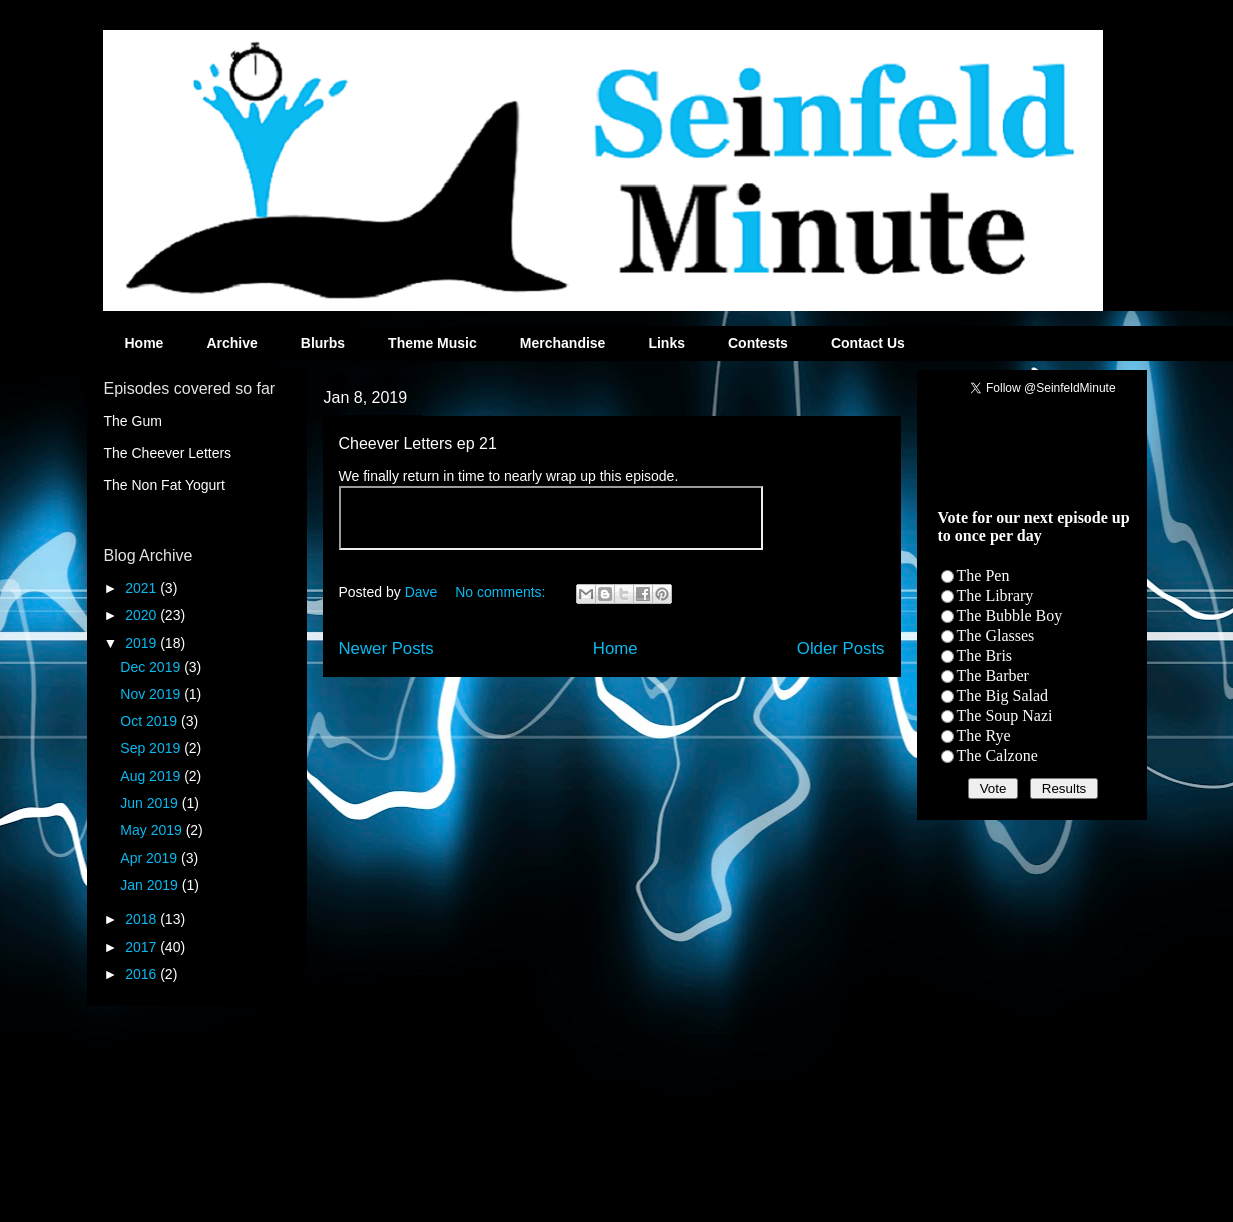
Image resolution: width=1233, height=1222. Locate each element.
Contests (758, 343)
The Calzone (997, 755)
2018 (142, 919)
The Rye (984, 735)
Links (666, 343)
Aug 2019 (152, 776)
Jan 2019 (151, 885)
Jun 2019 (151, 803)
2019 (142, 643)
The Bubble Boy (1010, 615)
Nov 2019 (152, 694)
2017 (142, 947)
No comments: (502, 592)
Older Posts (841, 648)
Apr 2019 (150, 858)
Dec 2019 (152, 667)
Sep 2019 (152, 748)
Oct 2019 (150, 721)
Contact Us (868, 343)
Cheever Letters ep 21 (418, 443)
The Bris (985, 655)
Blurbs (323, 343)
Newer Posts (386, 648)
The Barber (993, 675)
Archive (231, 343)
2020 (142, 615)
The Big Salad (1003, 695)
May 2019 (152, 830)
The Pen (983, 575)
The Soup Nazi (1005, 715)
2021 (142, 588)
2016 (142, 974)
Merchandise (563, 343)
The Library (995, 595)
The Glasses (996, 635)
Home (144, 343)
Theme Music (432, 343)
